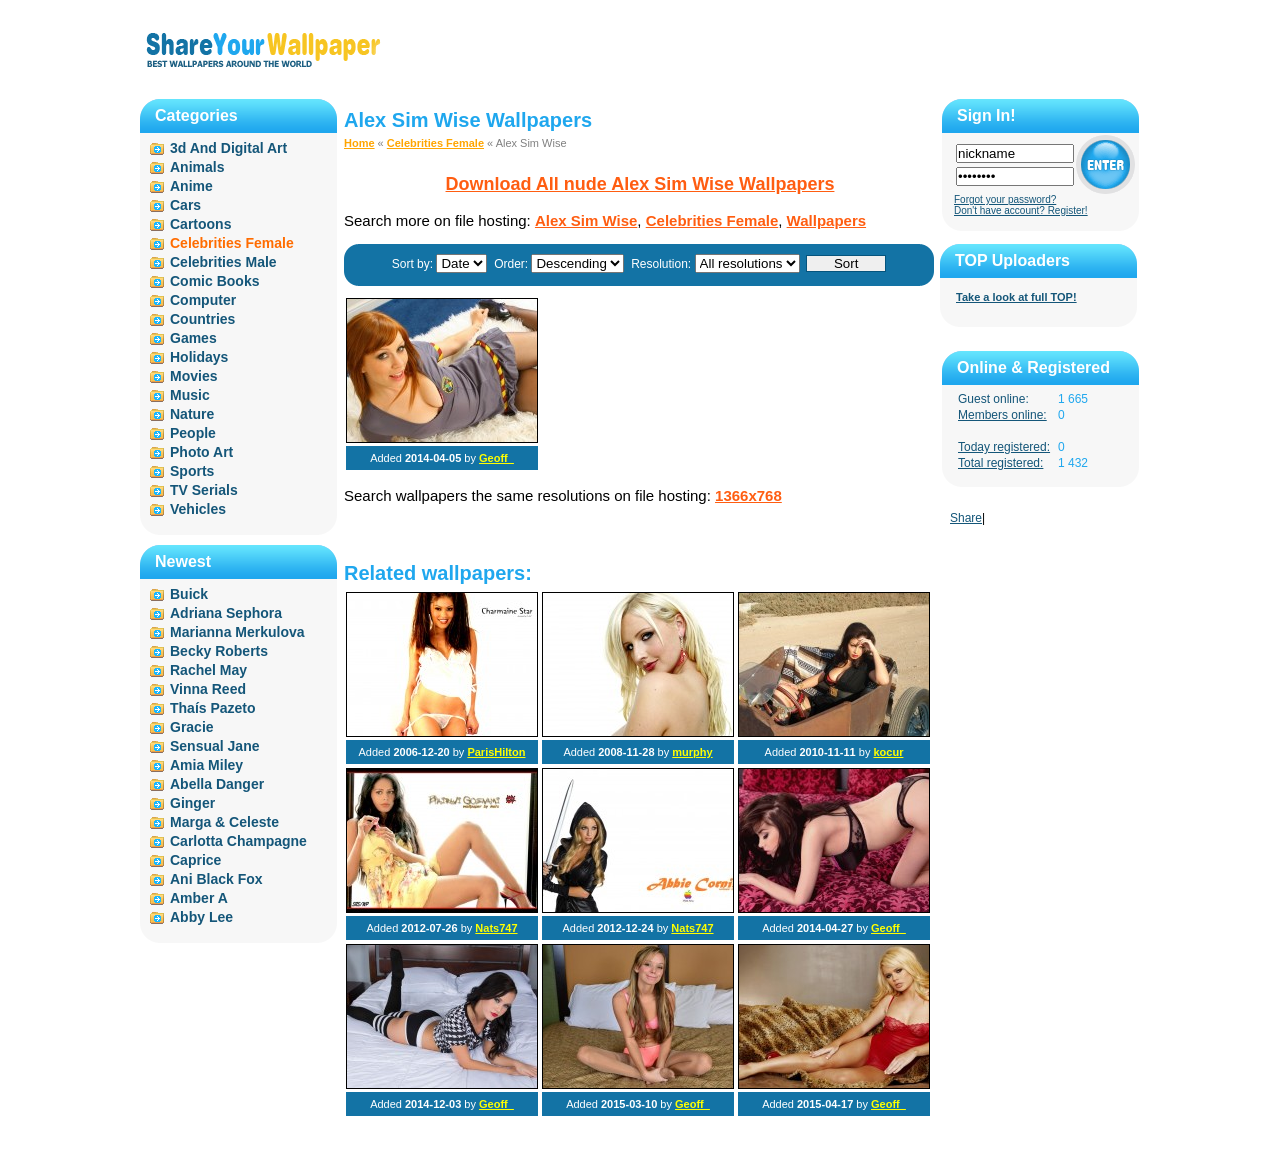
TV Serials (204, 490)
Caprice (195, 860)
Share (966, 518)
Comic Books (214, 281)
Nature (192, 414)
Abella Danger (217, 784)
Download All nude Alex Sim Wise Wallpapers (640, 184)
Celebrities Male (223, 262)
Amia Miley (206, 765)
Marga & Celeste (224, 822)
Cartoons (200, 224)
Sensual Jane (215, 746)
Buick (189, 594)
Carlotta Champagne (238, 841)
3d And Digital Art (228, 148)
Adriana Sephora (226, 613)
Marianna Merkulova (237, 632)
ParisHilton (496, 752)
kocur (888, 752)
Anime (191, 186)
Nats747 (496, 928)
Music (190, 395)
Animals (197, 167)
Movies (193, 376)
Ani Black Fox (216, 879)
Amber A (199, 898)
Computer (203, 300)
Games (193, 338)
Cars (185, 205)
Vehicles (198, 509)
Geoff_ (496, 458)
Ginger (192, 803)
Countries (202, 319)
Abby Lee (201, 917)
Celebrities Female (435, 143)
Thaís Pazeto (213, 708)
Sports (192, 471)
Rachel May (208, 670)
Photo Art (201, 452)
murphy (692, 752)
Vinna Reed (208, 689)
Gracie (192, 727)
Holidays (199, 357)
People (193, 433)
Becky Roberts (219, 651)
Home (359, 143)
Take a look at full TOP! (1016, 297)
